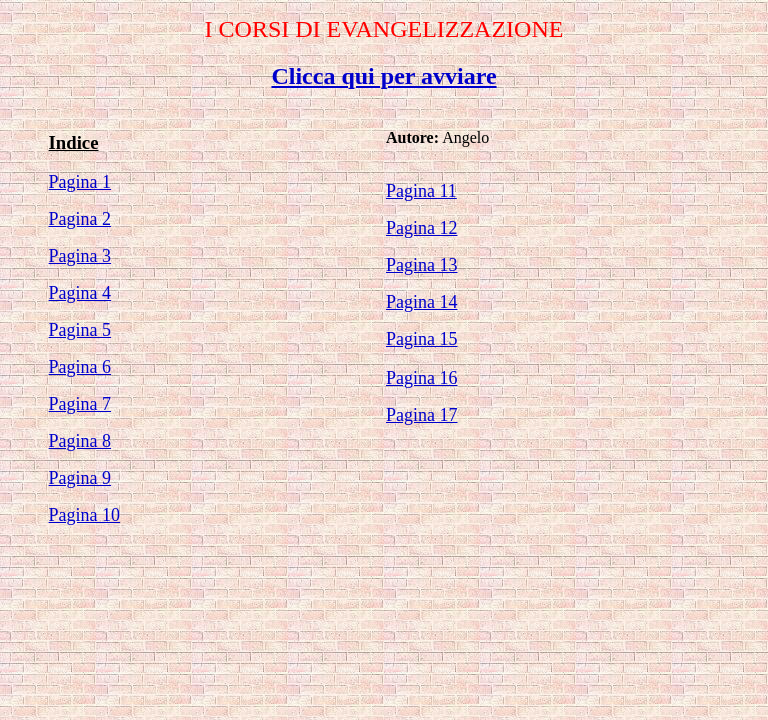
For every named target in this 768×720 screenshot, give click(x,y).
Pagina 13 (422, 265)
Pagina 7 (80, 404)
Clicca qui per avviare (383, 76)
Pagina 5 (80, 330)
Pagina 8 (80, 441)
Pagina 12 (422, 228)
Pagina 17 (422, 415)
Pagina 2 (80, 219)
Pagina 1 (80, 182)
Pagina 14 (422, 302)
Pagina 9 (80, 478)
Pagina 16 (422, 378)
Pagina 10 (85, 515)
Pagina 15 (422, 339)
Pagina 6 (80, 367)
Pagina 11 (421, 191)
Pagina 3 (80, 256)
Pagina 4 (80, 293)
